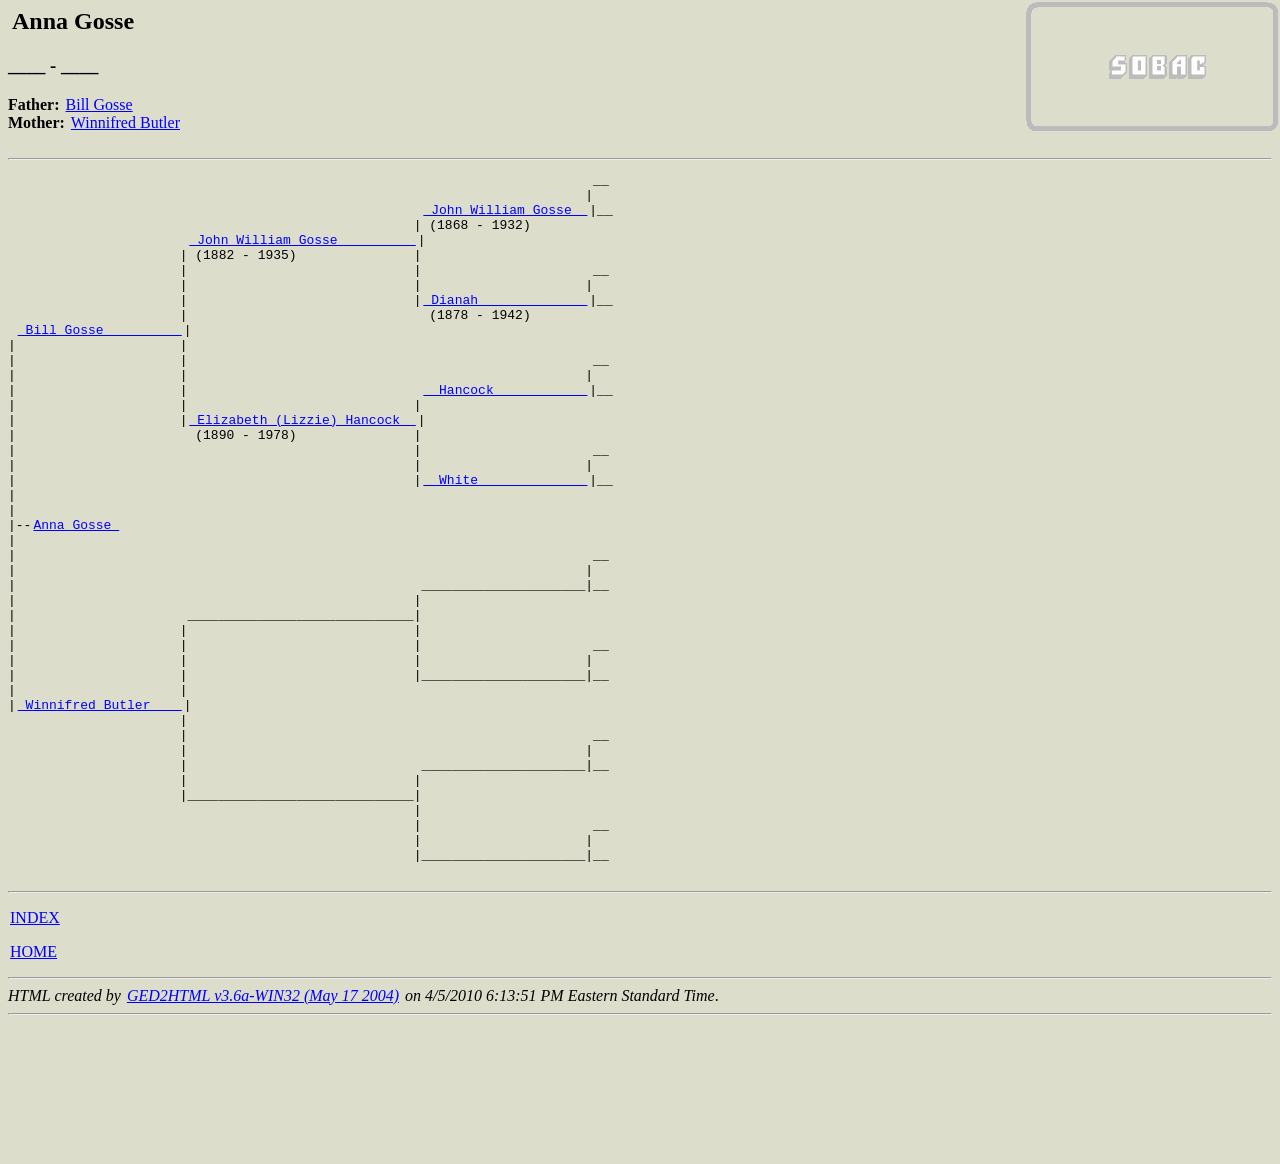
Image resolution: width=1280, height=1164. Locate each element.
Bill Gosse (99, 104)
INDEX (35, 1058)
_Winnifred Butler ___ (100, 812)
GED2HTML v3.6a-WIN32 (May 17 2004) (263, 1136)
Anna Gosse (76, 596)
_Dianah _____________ (505, 326)
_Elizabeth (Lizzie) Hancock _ (302, 470)
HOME (33, 1092)
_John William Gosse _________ (302, 254)
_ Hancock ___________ (505, 434)
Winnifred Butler (125, 122)
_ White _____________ (505, 542)
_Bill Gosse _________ (100, 362)
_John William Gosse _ (505, 218)
